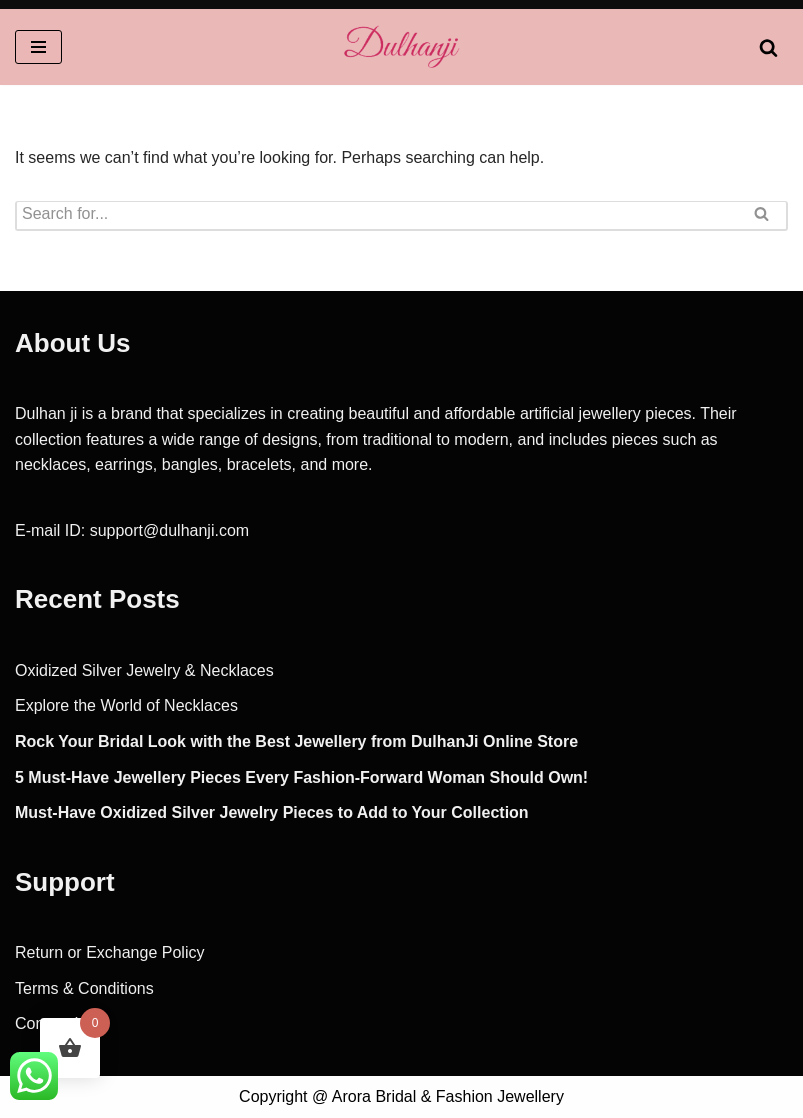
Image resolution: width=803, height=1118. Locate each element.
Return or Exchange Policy (109, 952)
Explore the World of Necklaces (126, 705)
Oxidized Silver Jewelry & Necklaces (144, 670)
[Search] (768, 47)
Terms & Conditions (84, 988)
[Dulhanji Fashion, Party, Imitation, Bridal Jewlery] (402, 47)
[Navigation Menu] (38, 47)
